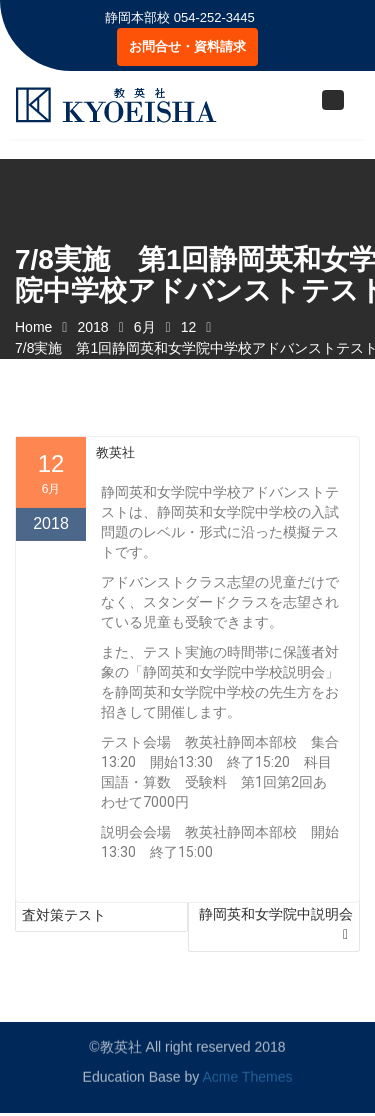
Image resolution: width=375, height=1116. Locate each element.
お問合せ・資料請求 (187, 46)
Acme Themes (247, 1071)
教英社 (115, 497)
